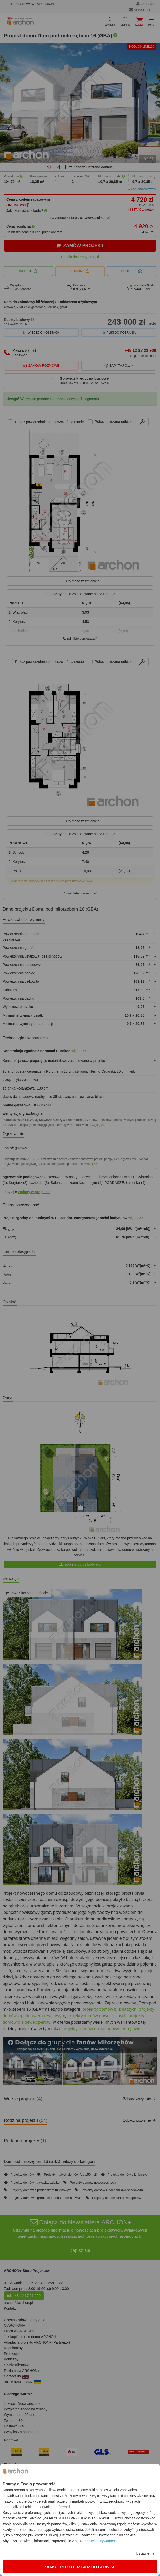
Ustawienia (145, 2553)
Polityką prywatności (101, 2541)
